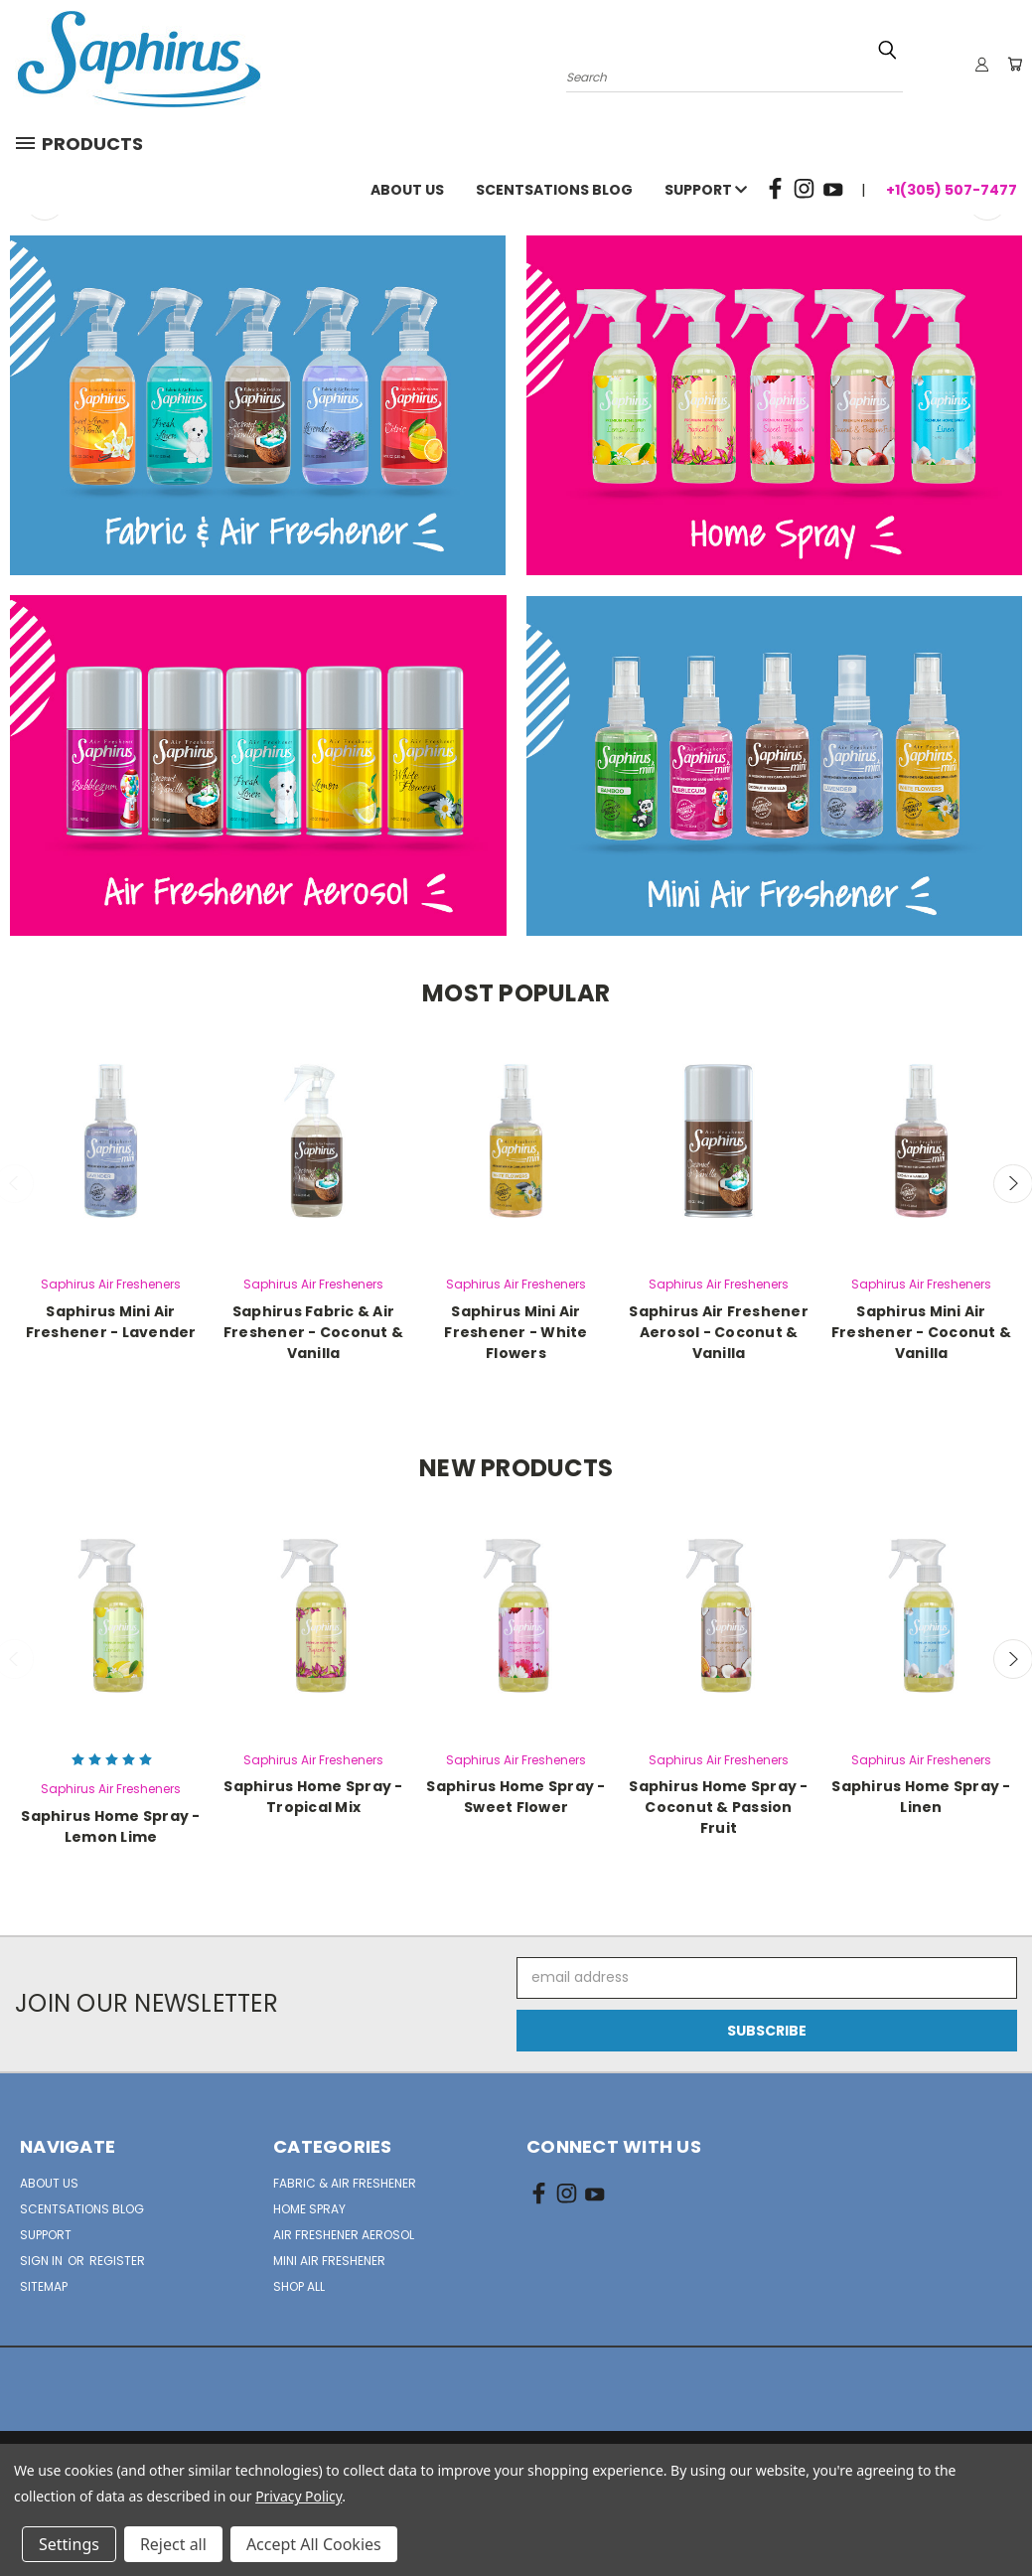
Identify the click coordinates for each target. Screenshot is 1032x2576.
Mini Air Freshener (329, 2260)
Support (705, 190)
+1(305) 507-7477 (951, 190)
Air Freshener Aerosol (343, 2234)
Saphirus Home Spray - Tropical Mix (312, 1796)
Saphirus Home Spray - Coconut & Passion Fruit (718, 1807)
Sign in (43, 2260)
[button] (258, 405)
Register (117, 2260)
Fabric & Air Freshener (344, 2183)
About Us (407, 190)
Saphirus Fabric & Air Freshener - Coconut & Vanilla (313, 1332)
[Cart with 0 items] (1012, 65)
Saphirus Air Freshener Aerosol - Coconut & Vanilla (719, 1332)
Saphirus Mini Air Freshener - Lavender (111, 1321)
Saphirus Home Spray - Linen (920, 1796)
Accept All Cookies (313, 2544)
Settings (69, 2544)
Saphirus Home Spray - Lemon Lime (110, 1826)
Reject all (173, 2544)
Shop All (299, 2286)
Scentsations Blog (554, 190)
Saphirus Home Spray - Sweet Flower (515, 1796)
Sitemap (44, 2286)
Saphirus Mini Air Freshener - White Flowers (515, 1332)
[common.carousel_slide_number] (516, 215)
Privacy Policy (298, 2496)
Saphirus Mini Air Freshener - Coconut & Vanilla (921, 1332)
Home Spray (309, 2208)
